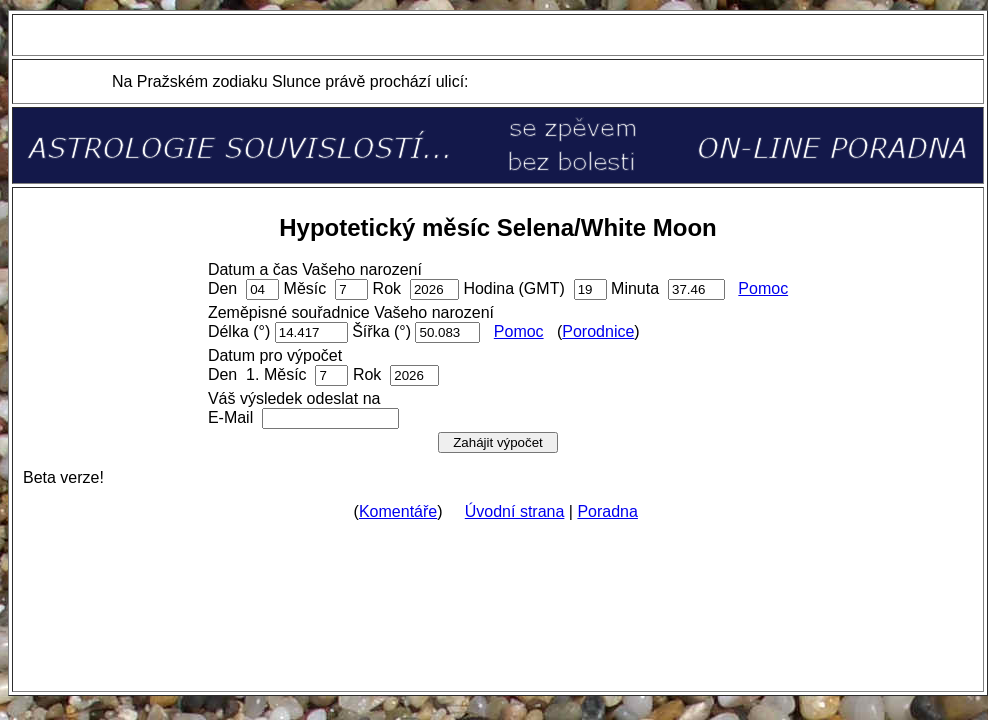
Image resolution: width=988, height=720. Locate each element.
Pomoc (763, 288)
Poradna (607, 511)
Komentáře (398, 511)
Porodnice (598, 331)
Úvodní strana (515, 511)
